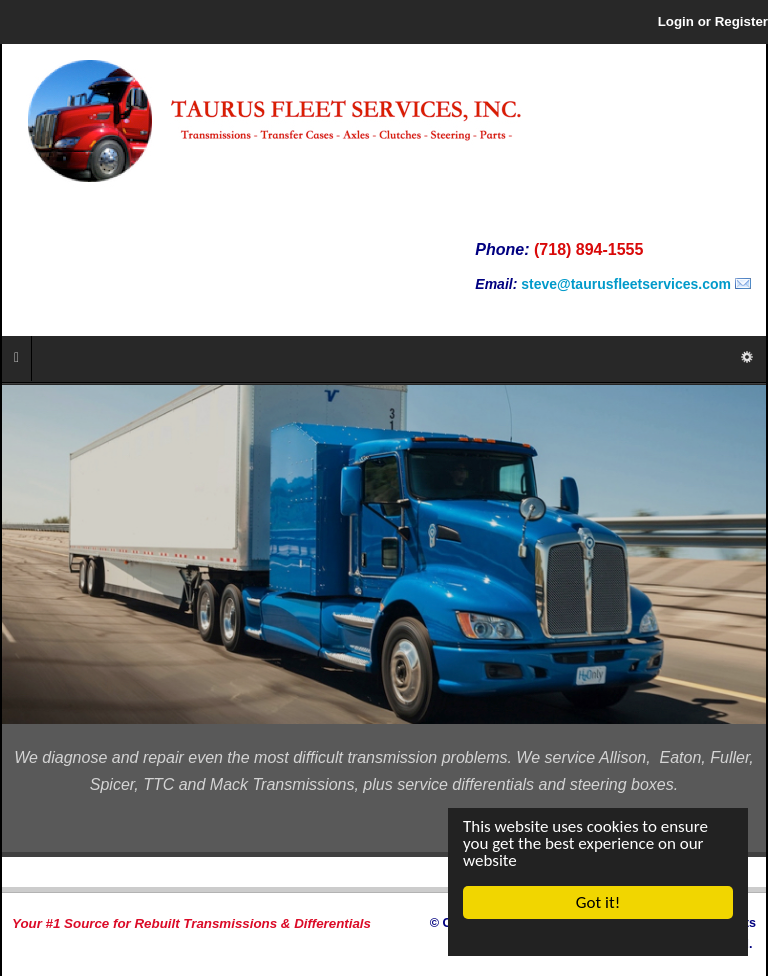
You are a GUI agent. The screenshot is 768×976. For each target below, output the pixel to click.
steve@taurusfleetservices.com (626, 284)
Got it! (598, 902)
